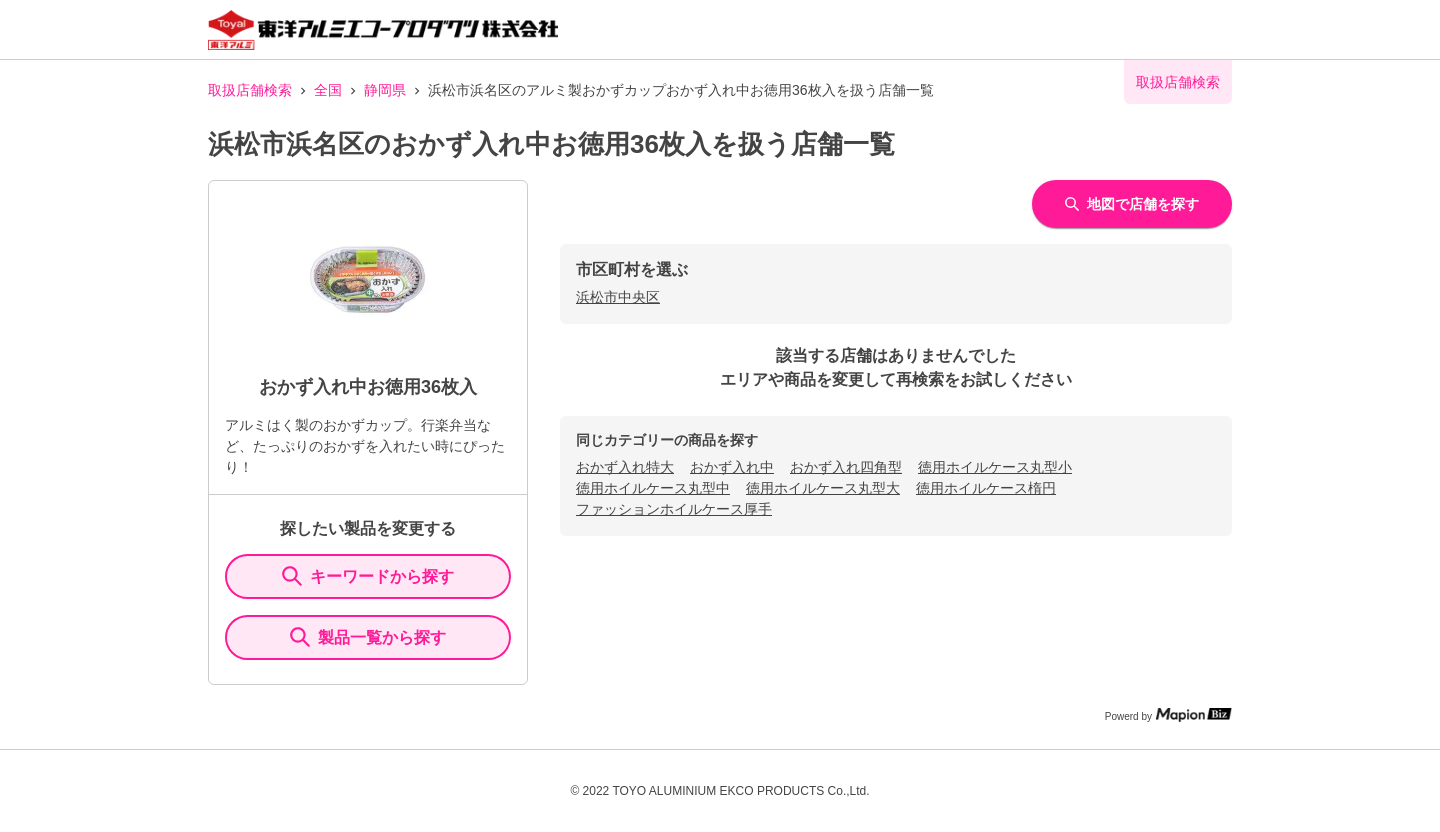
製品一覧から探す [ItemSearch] (368, 637)
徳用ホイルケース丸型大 (823, 488)
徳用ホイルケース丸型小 (995, 467)
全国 (328, 90)
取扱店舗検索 (250, 90)
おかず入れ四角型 (846, 467)
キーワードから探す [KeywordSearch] (368, 576)
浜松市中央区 (618, 297)
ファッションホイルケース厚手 (674, 509)
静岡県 (385, 90)
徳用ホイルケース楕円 (986, 488)
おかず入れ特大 (625, 467)
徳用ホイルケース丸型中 (653, 488)
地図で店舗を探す (1132, 204)
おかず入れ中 (732, 467)
